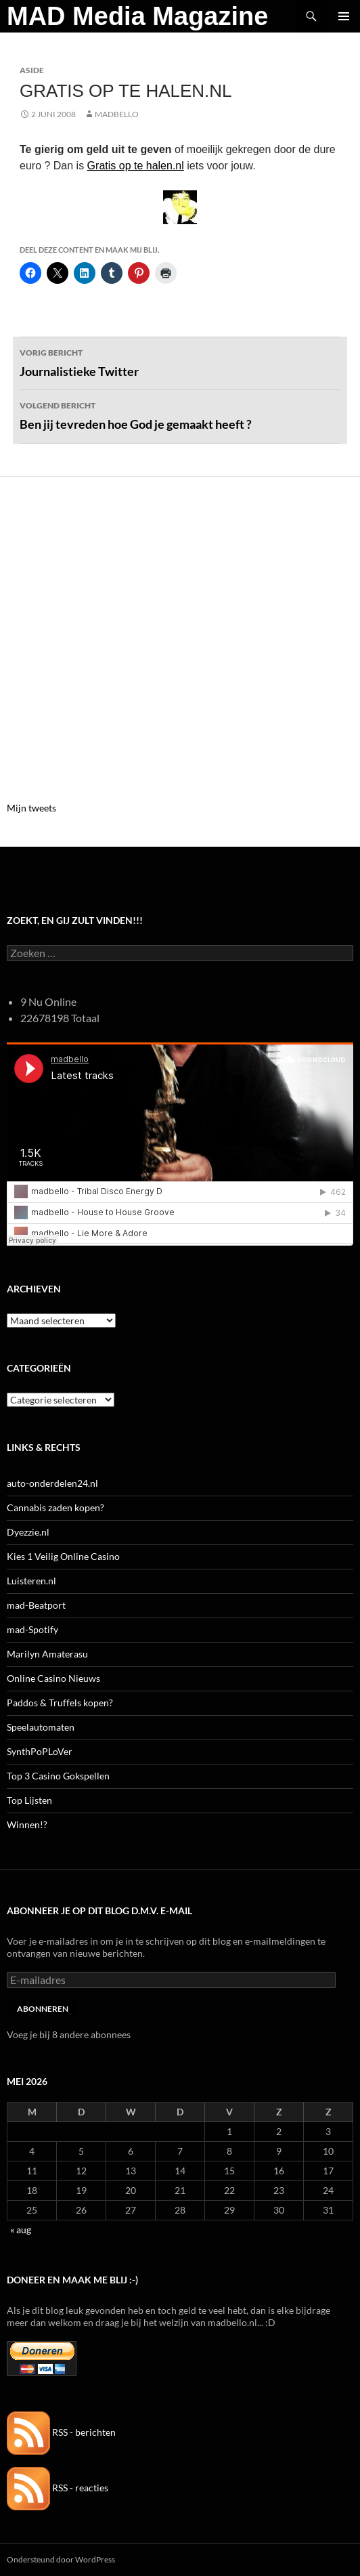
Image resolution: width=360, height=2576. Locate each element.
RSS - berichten (61, 2432)
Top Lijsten (29, 1800)
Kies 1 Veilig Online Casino (63, 1556)
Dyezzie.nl (28, 1532)
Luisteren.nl (31, 1580)
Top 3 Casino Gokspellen (58, 1775)
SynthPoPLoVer (39, 1751)
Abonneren (42, 2009)
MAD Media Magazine (137, 16)
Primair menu (344, 16)
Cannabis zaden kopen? (55, 1507)
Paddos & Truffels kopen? (60, 1702)
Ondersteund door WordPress (61, 2559)
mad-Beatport (36, 1605)
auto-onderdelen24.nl (52, 1483)
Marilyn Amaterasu (47, 1654)
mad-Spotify (32, 1629)
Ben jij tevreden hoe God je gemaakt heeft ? (180, 414)
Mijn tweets (31, 808)
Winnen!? (27, 1824)
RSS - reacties (57, 2487)
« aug (20, 2229)
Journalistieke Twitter (180, 362)
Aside (32, 70)
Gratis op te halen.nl (135, 165)
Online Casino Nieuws (53, 1678)
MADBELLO (117, 114)
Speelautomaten (40, 1727)
